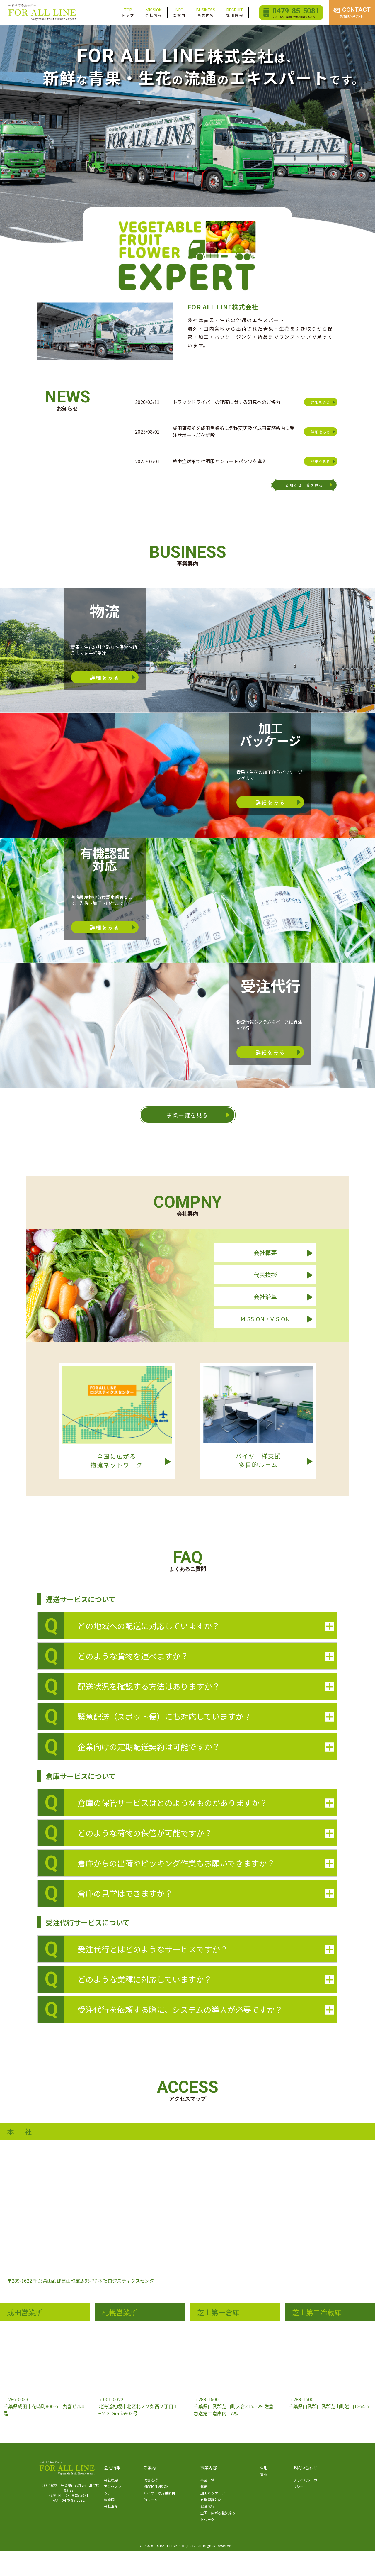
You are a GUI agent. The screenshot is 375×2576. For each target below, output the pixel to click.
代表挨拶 (151, 2479)
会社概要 (111, 2479)
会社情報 (153, 12)
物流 (203, 2486)
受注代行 (207, 2506)
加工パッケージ (212, 2492)
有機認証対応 (210, 2499)
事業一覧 (207, 2479)
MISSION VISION (156, 2486)
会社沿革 (111, 2506)
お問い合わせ (305, 2467)
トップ (128, 12)
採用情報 (234, 12)
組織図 (109, 2499)
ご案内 (179, 12)
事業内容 (205, 12)
